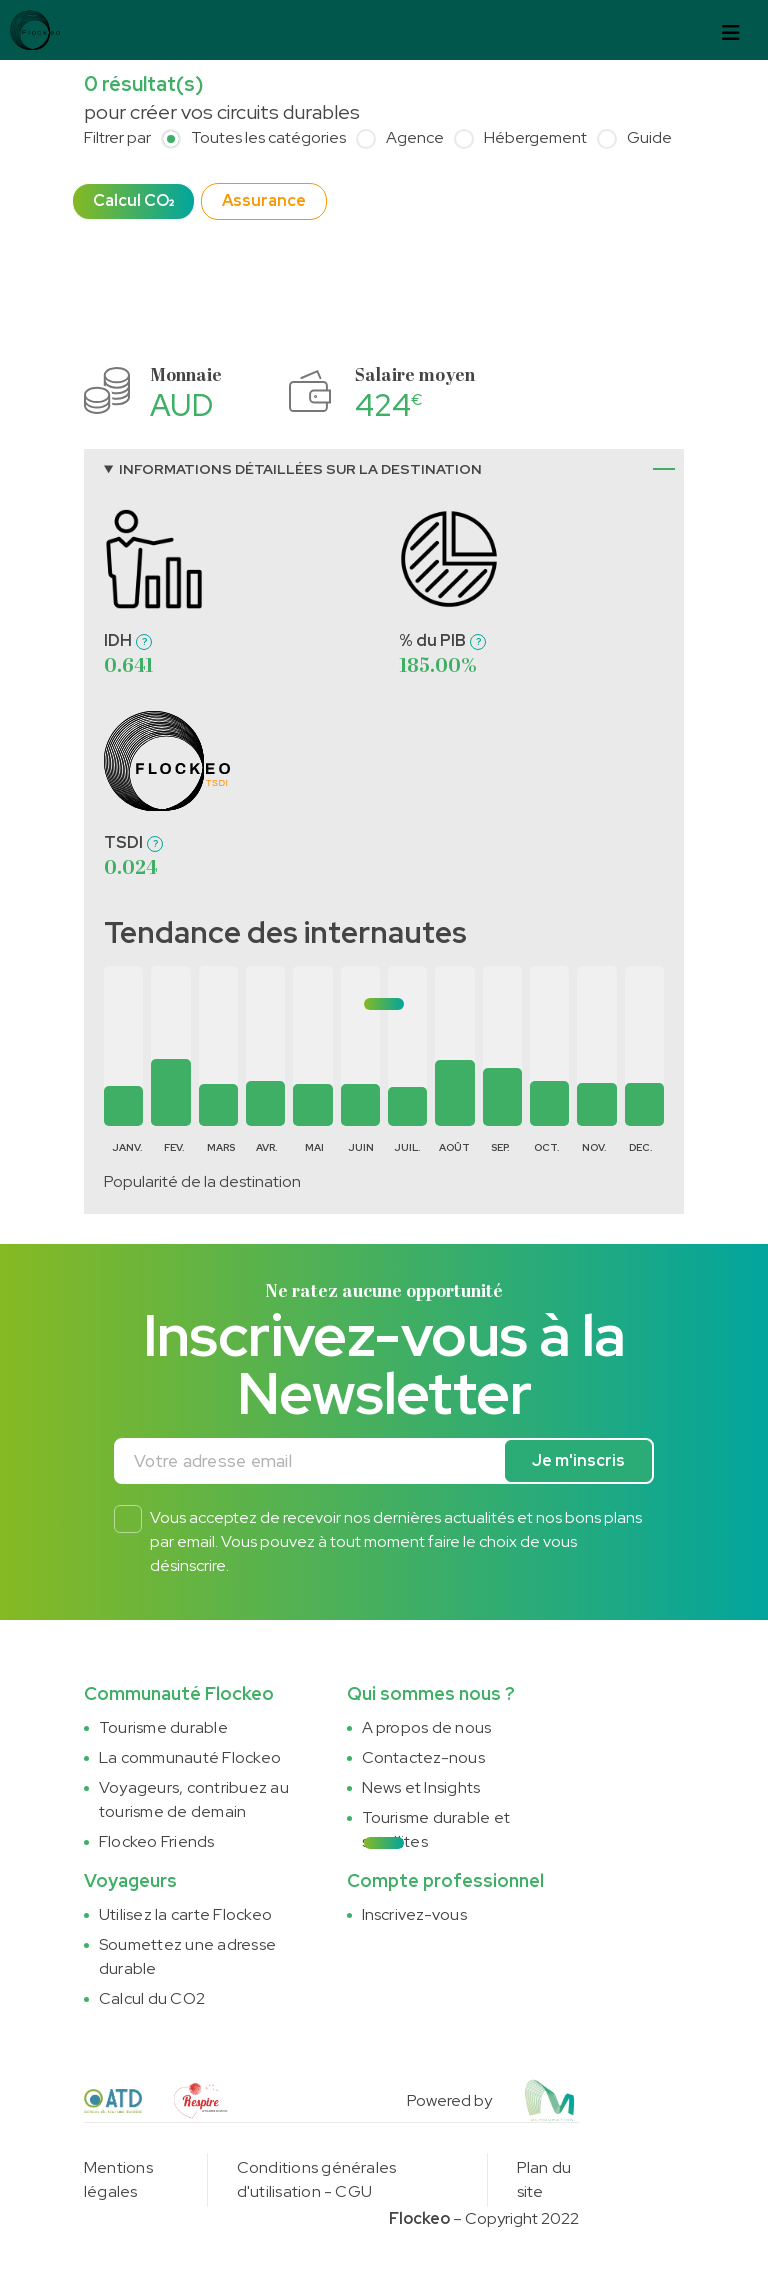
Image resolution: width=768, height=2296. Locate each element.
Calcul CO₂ (133, 200)
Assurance (264, 200)
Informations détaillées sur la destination (300, 469)
